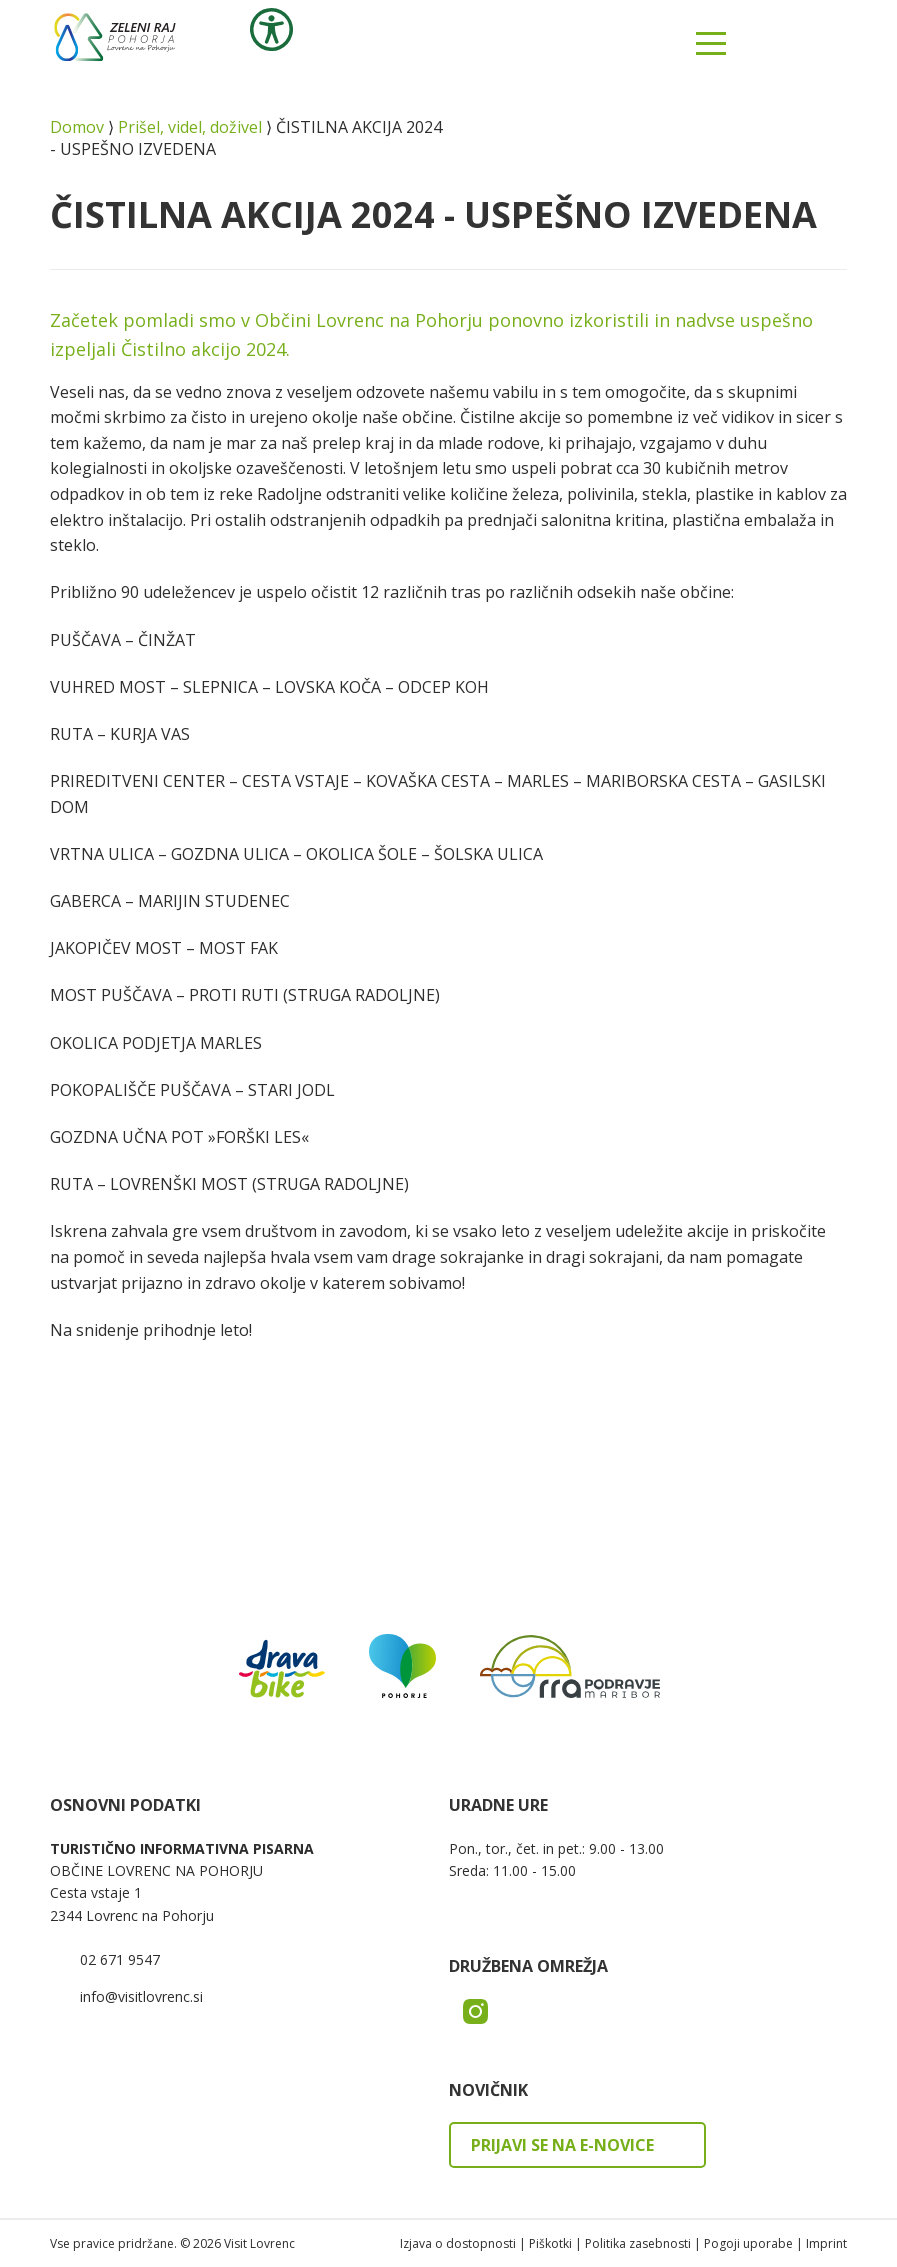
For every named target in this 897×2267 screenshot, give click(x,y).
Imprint (826, 2243)
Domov (77, 127)
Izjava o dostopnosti (458, 2243)
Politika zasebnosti (638, 2243)
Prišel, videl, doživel (190, 127)
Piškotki (550, 2243)
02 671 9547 (120, 1959)
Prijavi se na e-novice (562, 2145)
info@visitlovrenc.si (141, 1996)
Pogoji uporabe (748, 2243)
